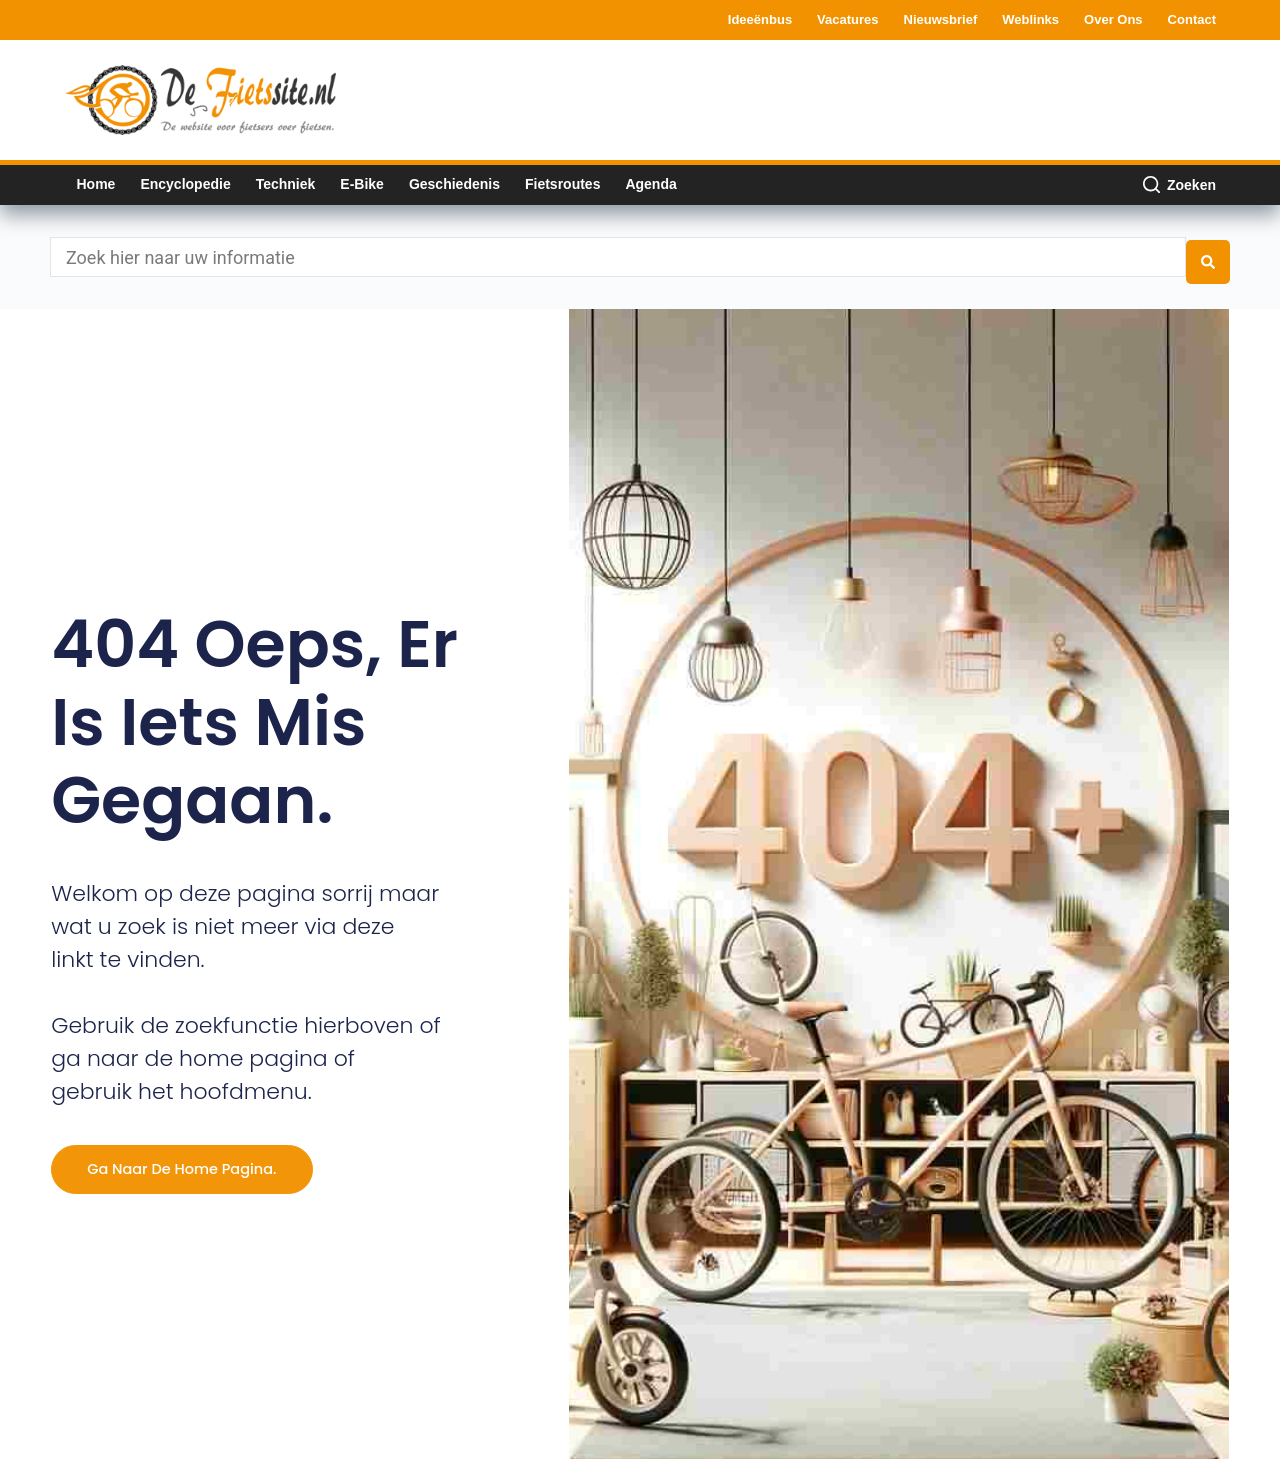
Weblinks (1030, 19)
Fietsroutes (562, 184)
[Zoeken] (1179, 185)
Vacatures (847, 19)
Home (96, 184)
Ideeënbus (760, 19)
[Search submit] (1208, 252)
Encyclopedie (185, 184)
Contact (1192, 19)
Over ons (1113, 19)
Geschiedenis (454, 184)
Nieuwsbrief (941, 19)
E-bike (362, 184)
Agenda (650, 184)
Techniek (286, 184)
